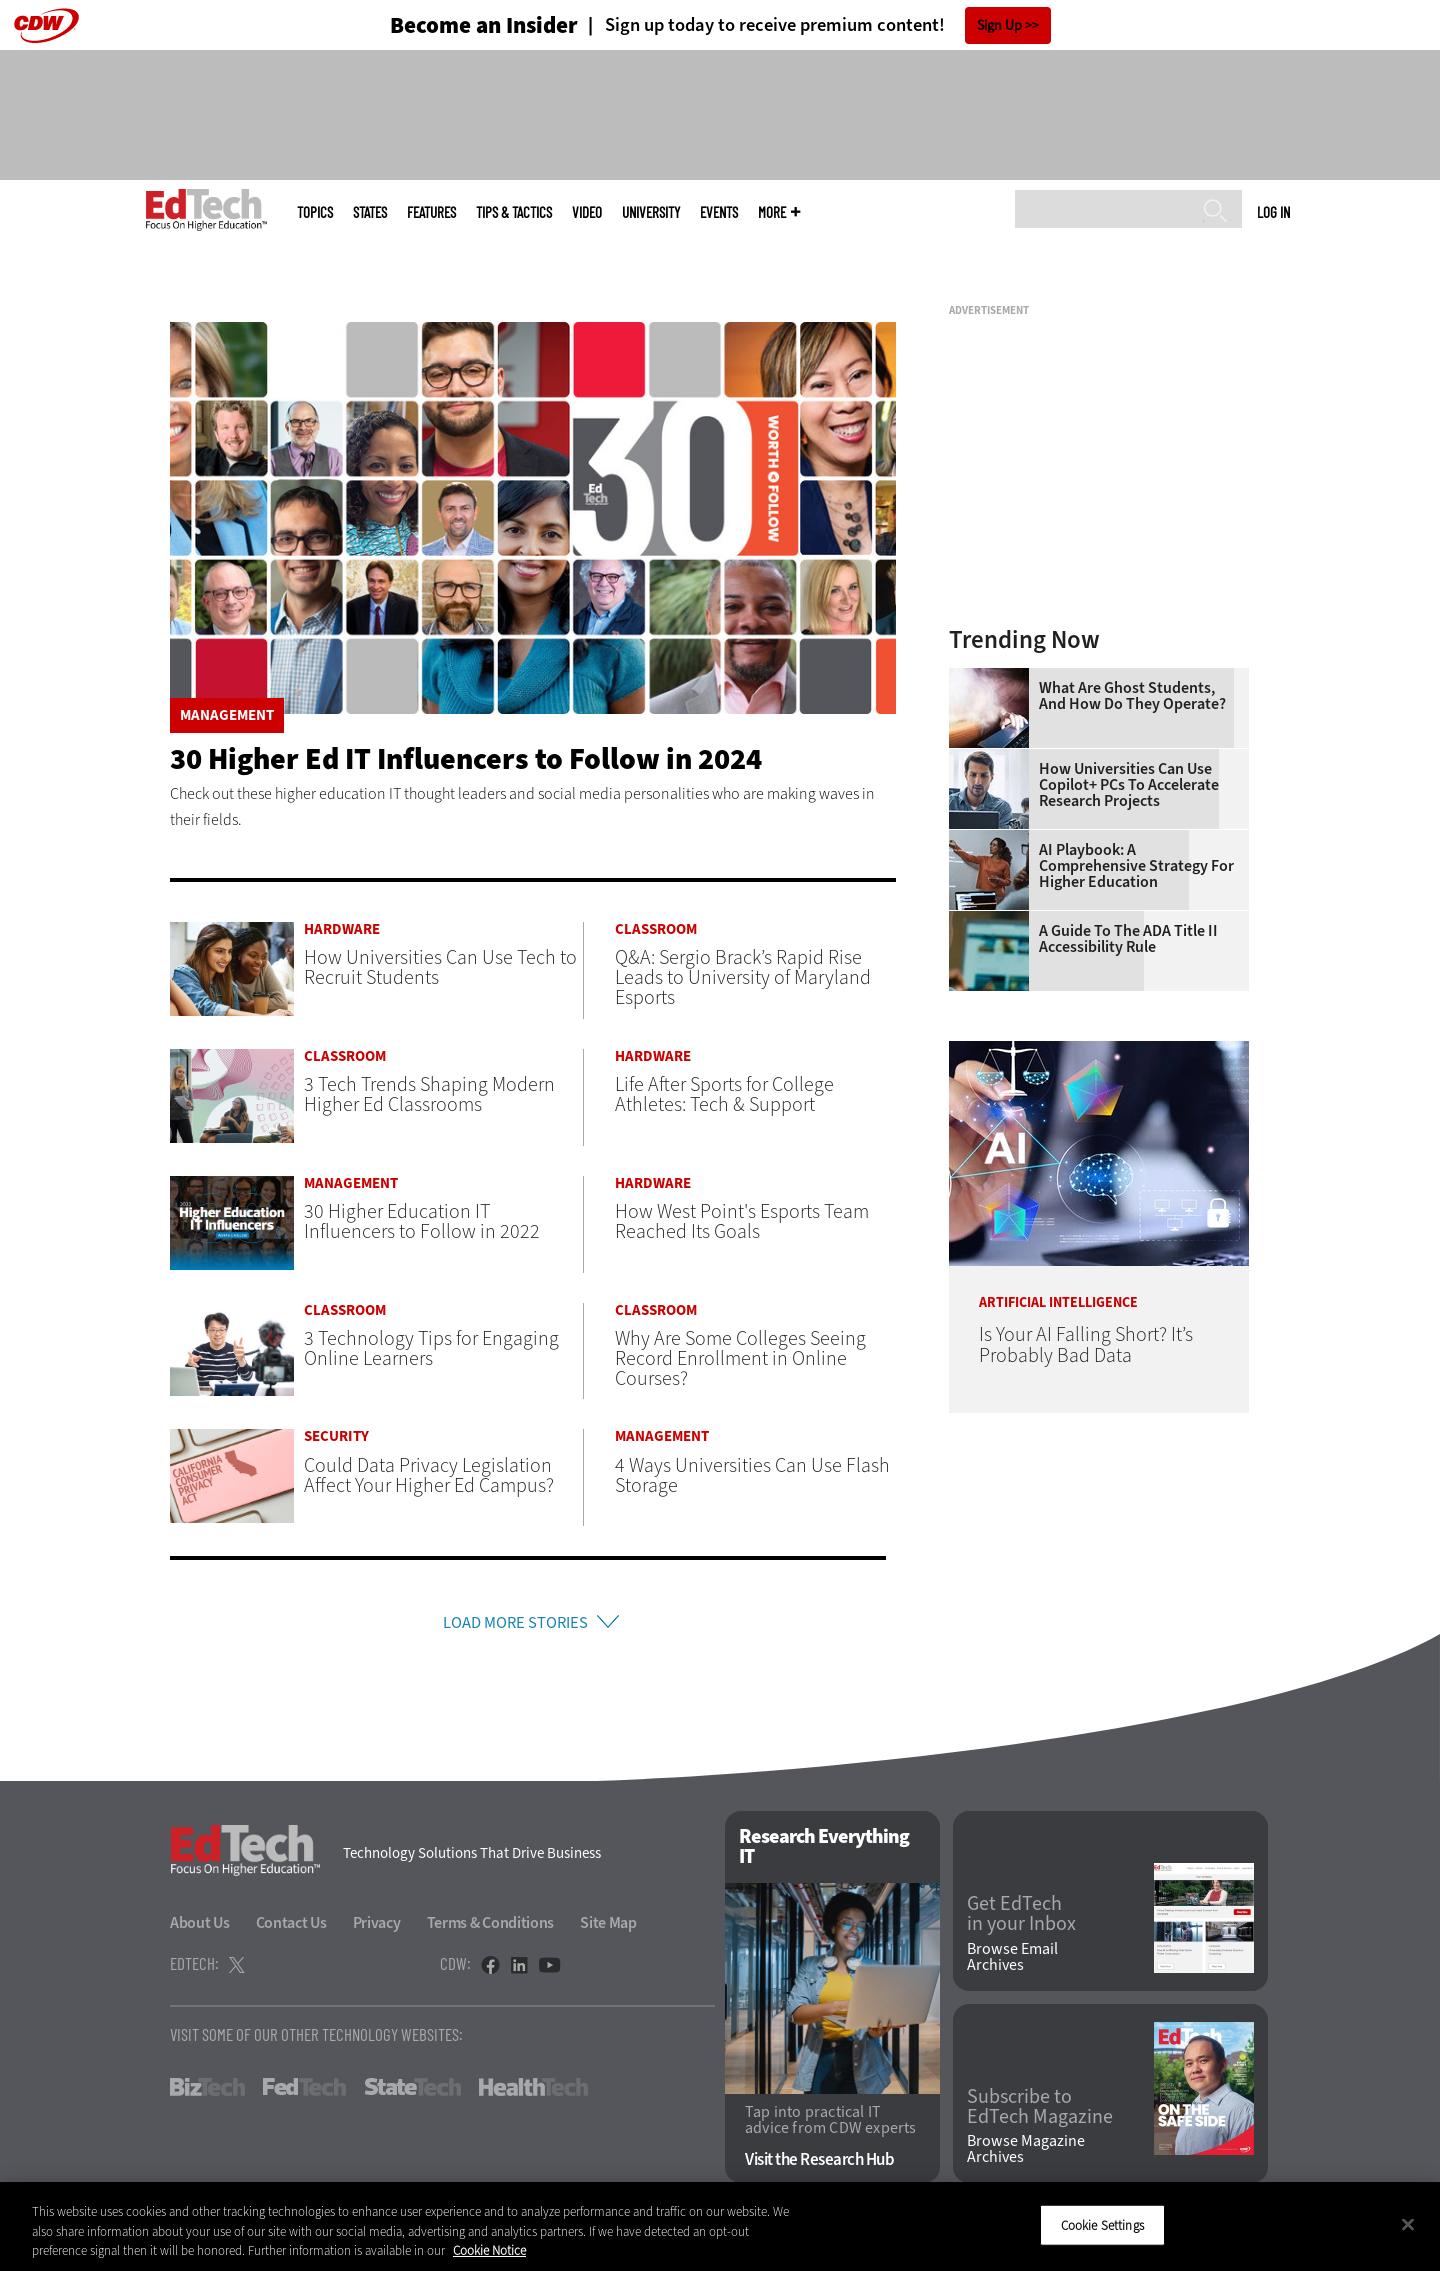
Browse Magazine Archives (1026, 2155)
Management (227, 715)
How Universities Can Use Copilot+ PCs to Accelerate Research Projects (1129, 785)
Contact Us (291, 1927)
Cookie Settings (1102, 2224)
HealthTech (533, 2092)
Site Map (608, 1927)
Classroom (656, 929)
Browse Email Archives (1012, 1962)
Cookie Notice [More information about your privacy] (489, 2250)
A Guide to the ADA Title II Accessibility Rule (1128, 939)
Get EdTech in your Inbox (1021, 1919)
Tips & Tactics (514, 212)
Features (431, 212)
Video (587, 212)
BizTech (207, 2092)
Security (336, 1436)
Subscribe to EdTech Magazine (1040, 2112)
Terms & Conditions (491, 1927)
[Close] (1408, 2224)
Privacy (377, 1927)
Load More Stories (515, 1624)
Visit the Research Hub (819, 2165)
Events (719, 212)
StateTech (412, 2092)
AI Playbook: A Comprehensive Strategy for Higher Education (1136, 866)
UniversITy (651, 212)
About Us (200, 1927)
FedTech (304, 2092)
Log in (1273, 212)
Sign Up (999, 25)
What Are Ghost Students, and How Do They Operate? (1132, 696)
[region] (720, 2226)
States (370, 212)
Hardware (342, 929)
